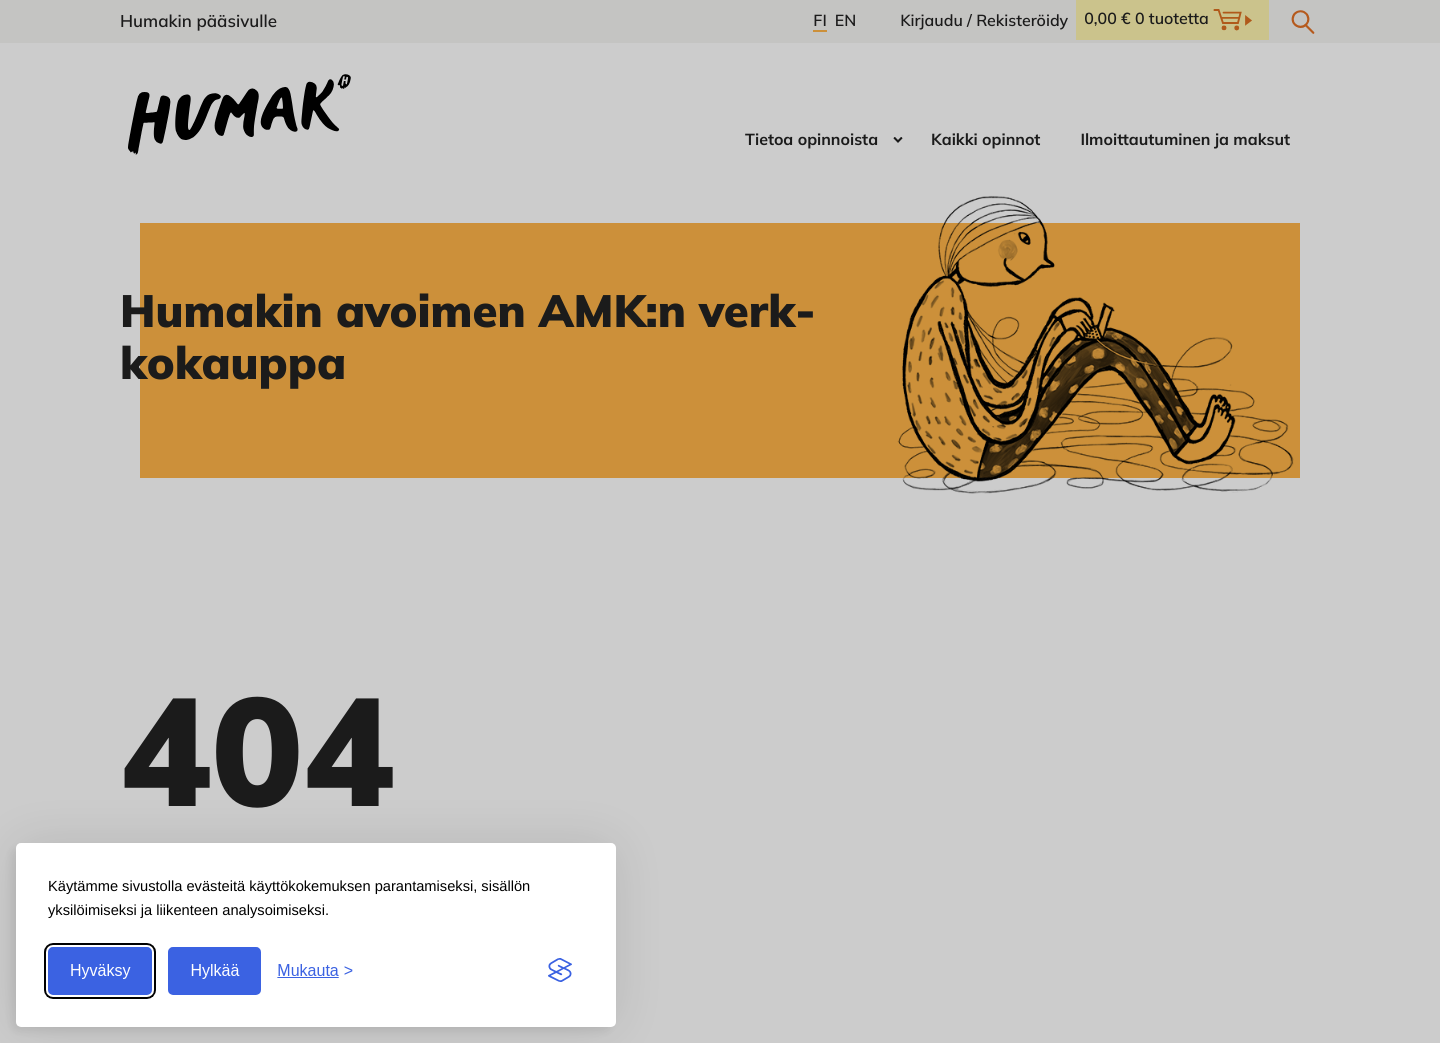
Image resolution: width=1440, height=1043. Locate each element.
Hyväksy (100, 970)
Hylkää (214, 970)
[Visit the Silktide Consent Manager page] (560, 971)
